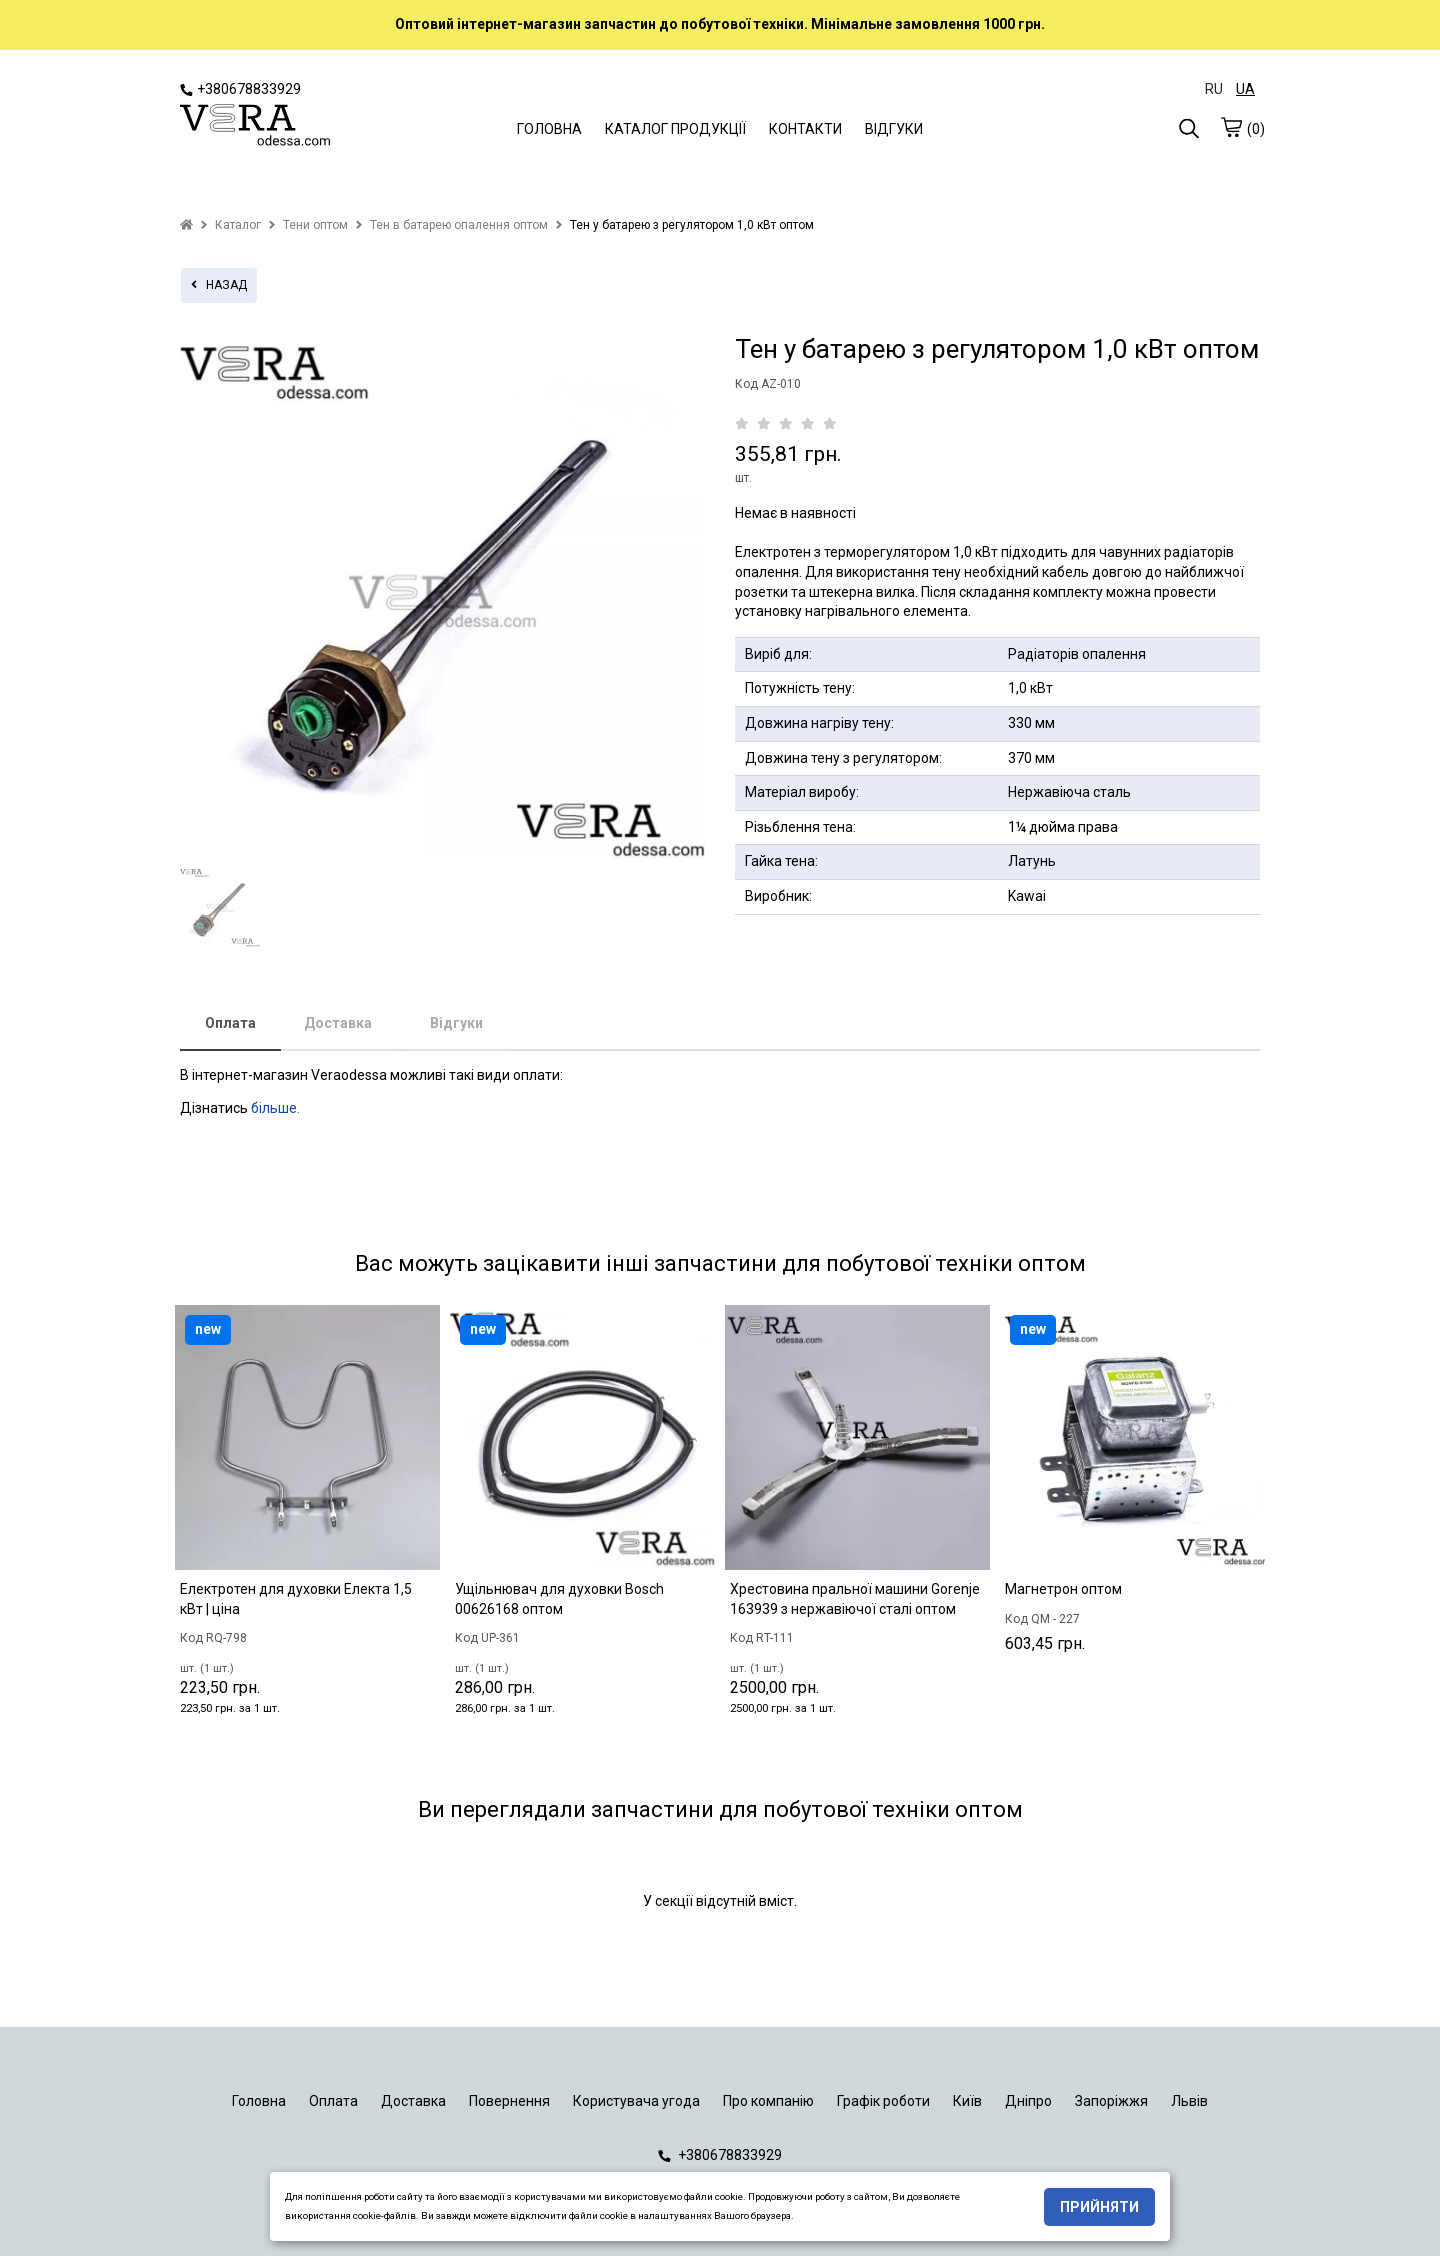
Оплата (230, 1023)
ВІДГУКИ (894, 129)
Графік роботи (883, 2101)
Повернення (509, 2101)
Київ (967, 2101)
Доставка (338, 1023)
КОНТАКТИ (805, 129)
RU (1214, 89)
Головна (259, 2101)
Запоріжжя (1111, 2101)
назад (219, 285)
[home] (186, 225)
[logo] (255, 127)
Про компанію (768, 2101)
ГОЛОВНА (549, 129)
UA (1245, 89)
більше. (275, 1108)
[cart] (1231, 127)
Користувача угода (636, 2101)
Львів (1189, 2101)
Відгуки (456, 1023)
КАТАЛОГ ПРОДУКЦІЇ (675, 129)
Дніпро (1028, 2101)
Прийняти (1099, 2207)
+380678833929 (240, 89)
